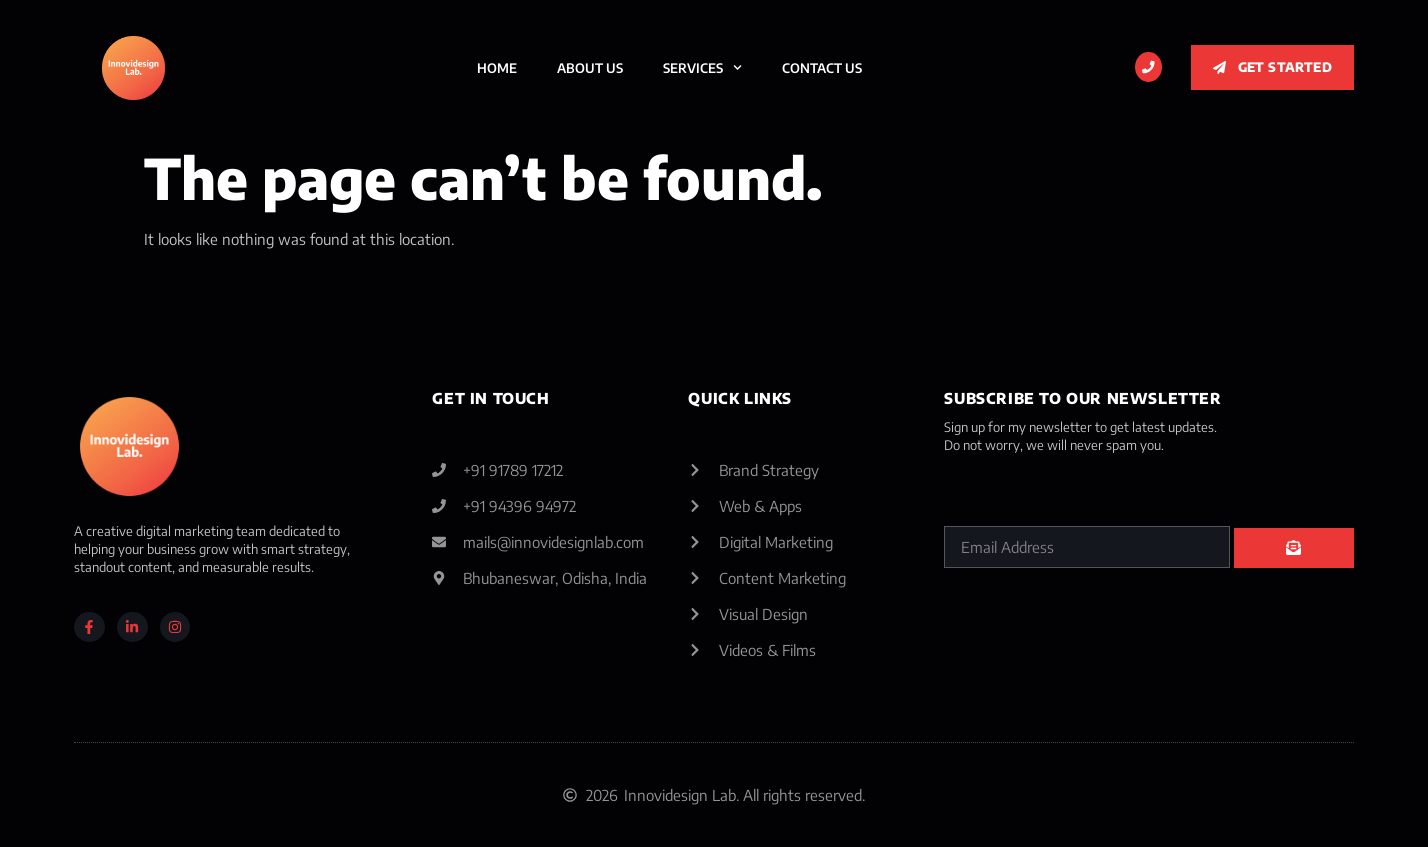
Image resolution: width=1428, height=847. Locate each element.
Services (702, 67)
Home (497, 68)
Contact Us (822, 68)
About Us (590, 68)
